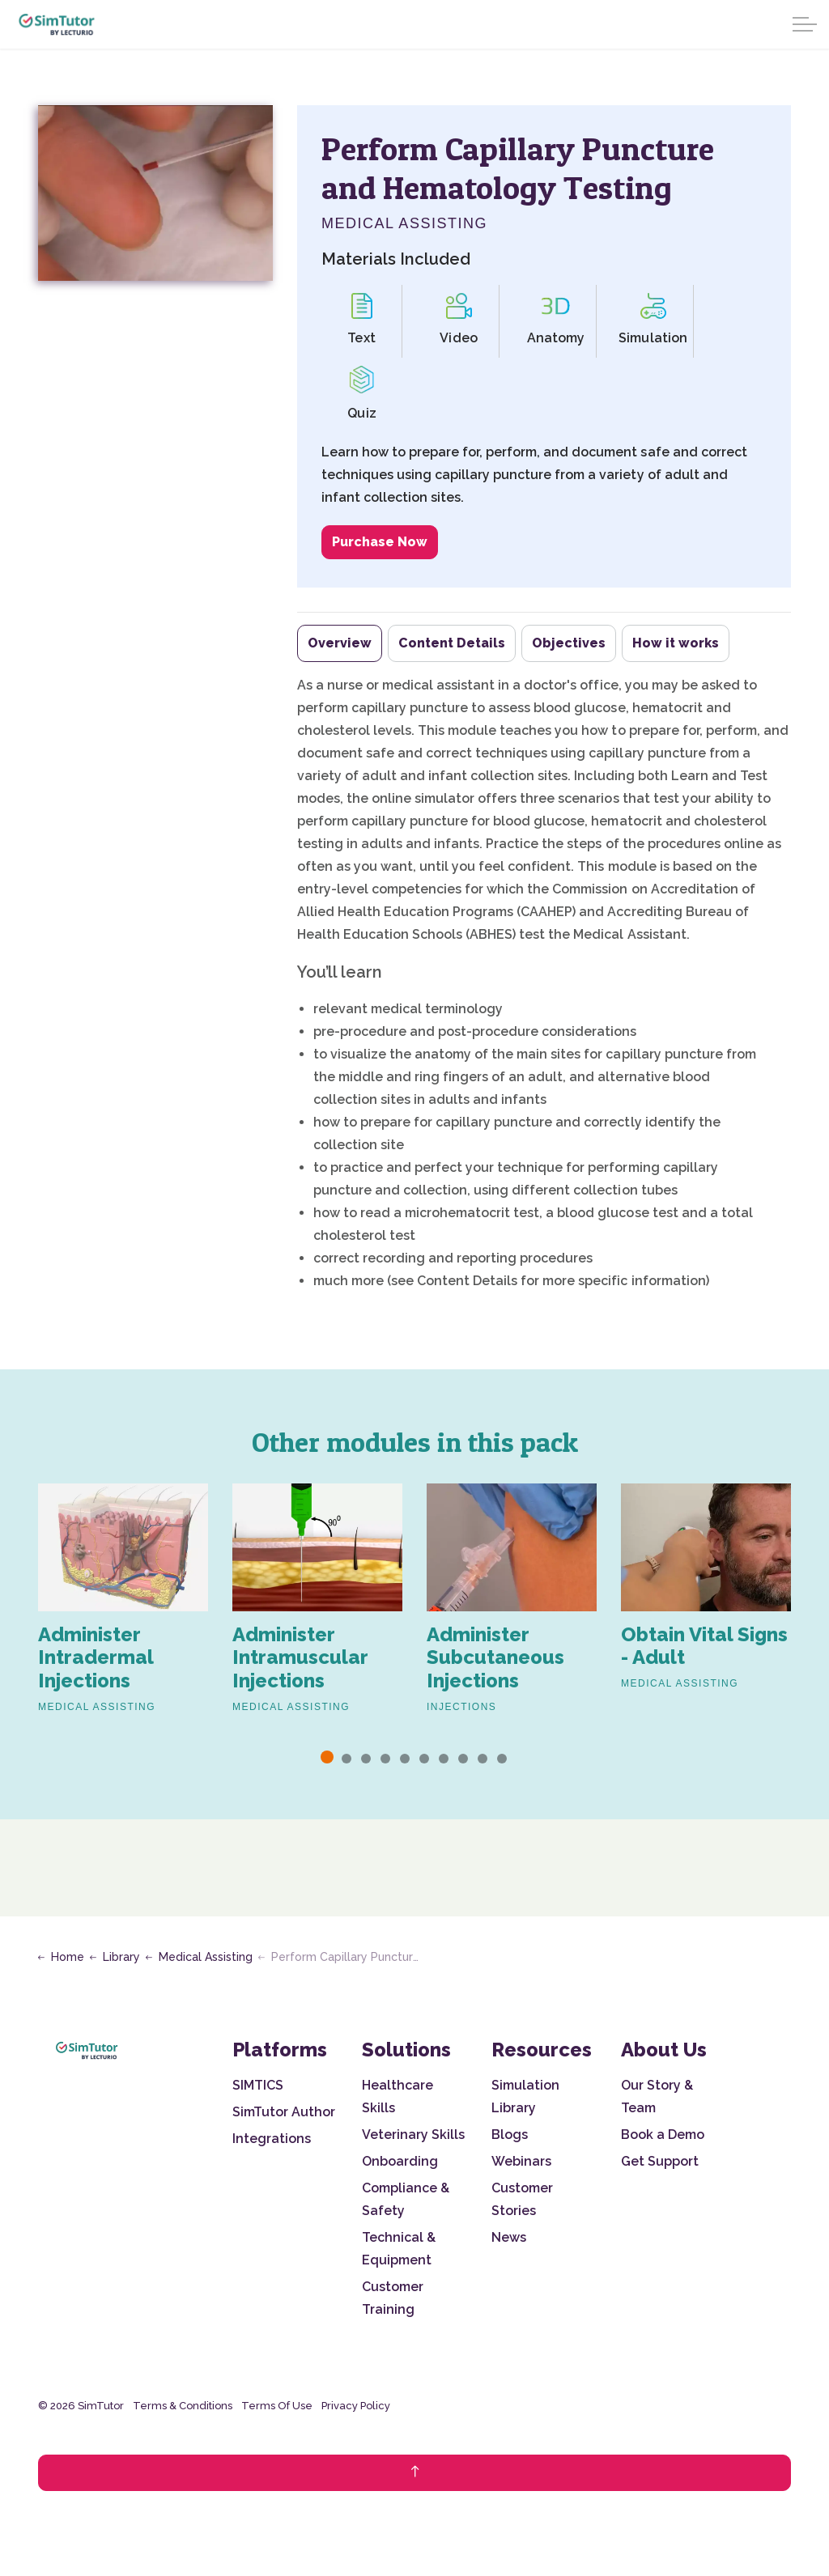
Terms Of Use (276, 2406)
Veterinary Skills (413, 2134)
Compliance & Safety (405, 2199)
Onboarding (400, 2161)
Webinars (521, 2161)
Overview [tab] (340, 643)
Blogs (509, 2134)
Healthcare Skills (397, 2096)
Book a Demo (662, 2134)
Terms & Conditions (182, 2406)
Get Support (660, 2161)
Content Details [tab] (451, 643)
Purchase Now (379, 542)
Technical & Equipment (399, 2249)
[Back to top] (414, 2473)
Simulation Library (525, 2096)
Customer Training (392, 2298)
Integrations (271, 2138)
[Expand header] (804, 24)
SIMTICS (257, 2085)
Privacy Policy (355, 2406)
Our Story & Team (657, 2096)
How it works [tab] (675, 643)
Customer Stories (522, 2199)
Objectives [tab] (569, 643)
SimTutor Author (283, 2112)
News (508, 2237)
